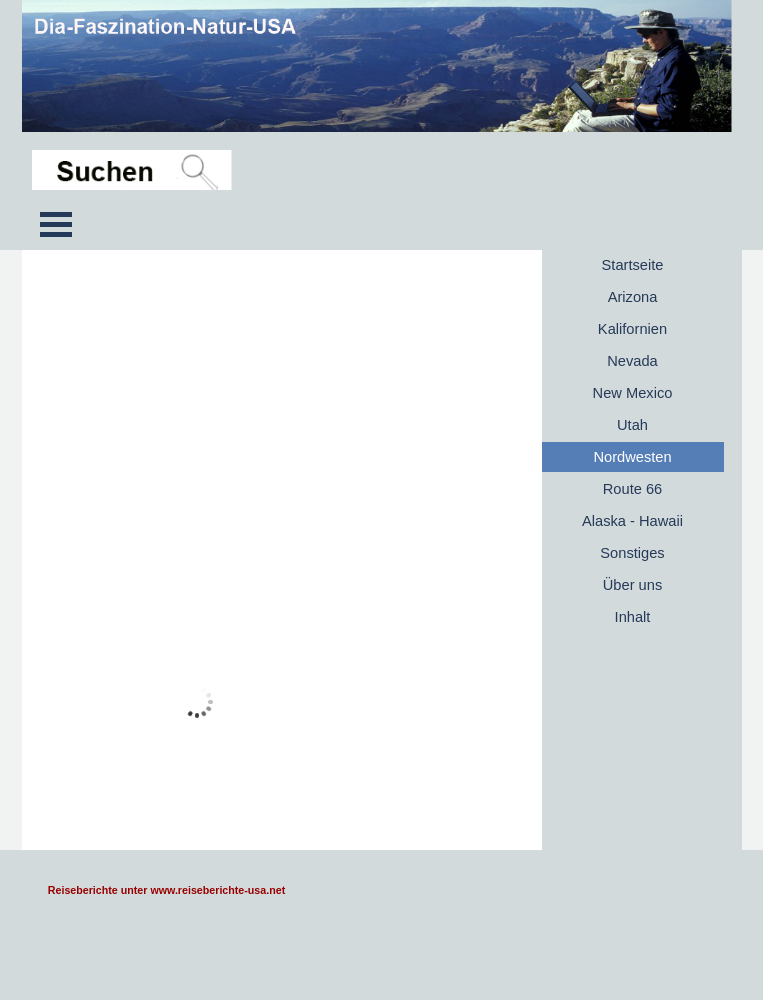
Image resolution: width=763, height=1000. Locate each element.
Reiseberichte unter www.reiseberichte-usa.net (166, 890)
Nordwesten (632, 457)
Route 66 (632, 489)
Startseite (633, 265)
